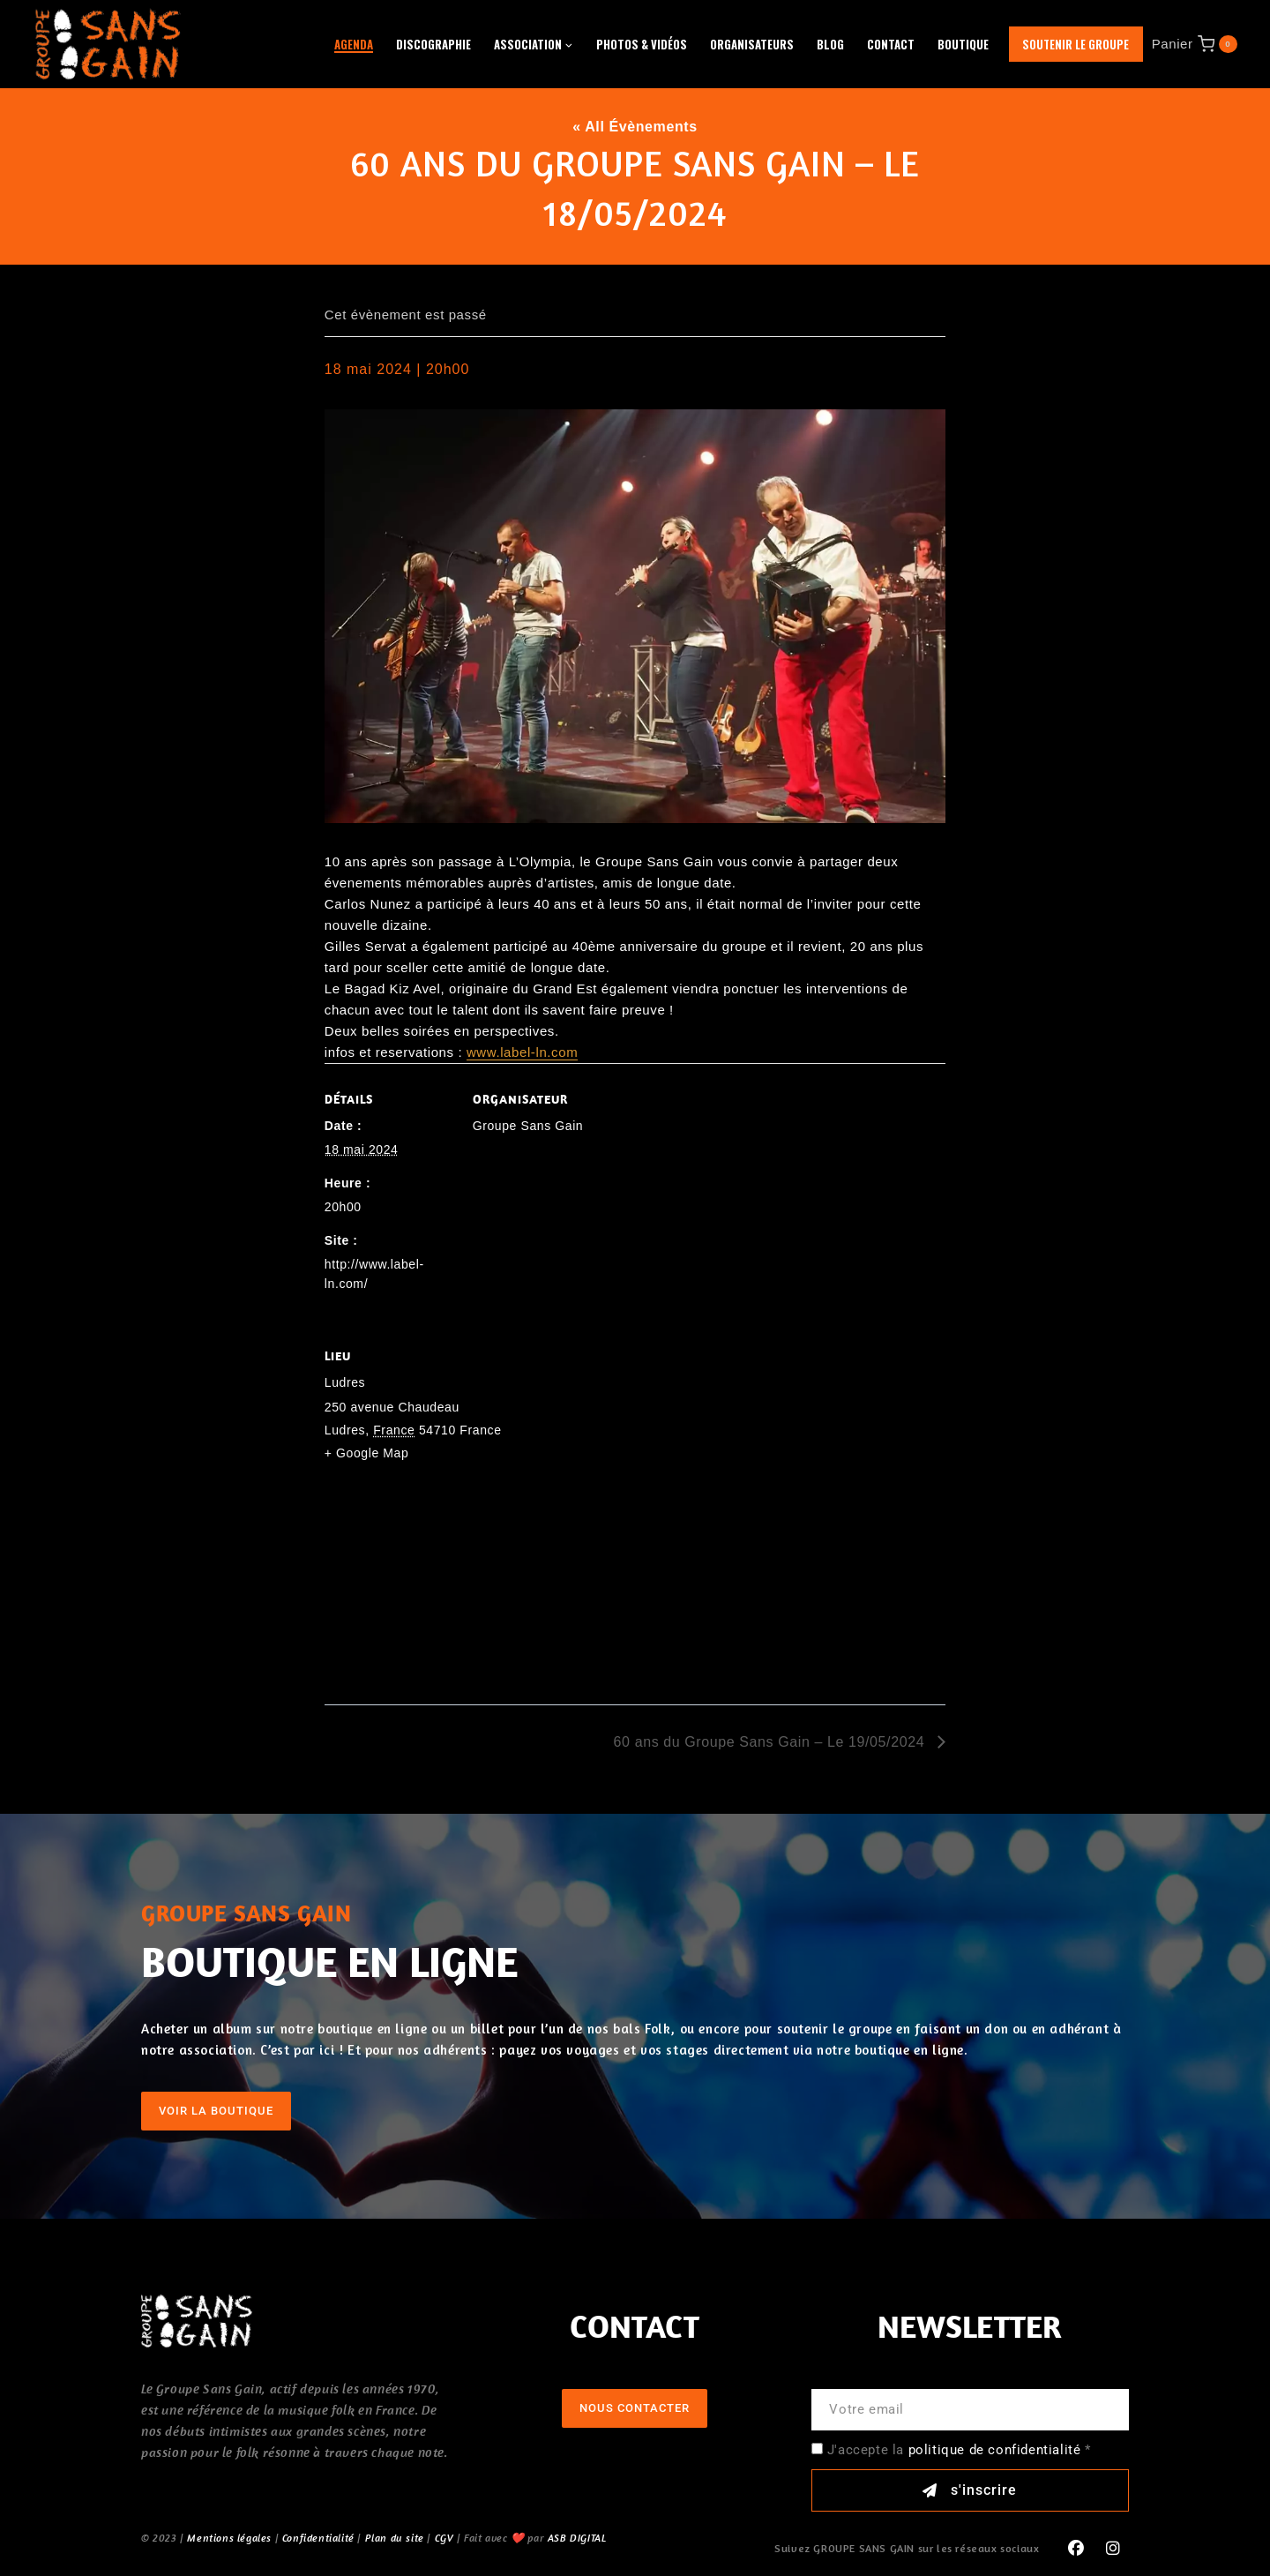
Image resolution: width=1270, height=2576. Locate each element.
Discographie (433, 44)
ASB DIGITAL (577, 2537)
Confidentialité (318, 2537)
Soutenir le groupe (1075, 44)
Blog (830, 44)
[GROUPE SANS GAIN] (108, 43)
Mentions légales (229, 2537)
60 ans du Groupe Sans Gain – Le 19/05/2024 (772, 1741)
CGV (444, 2537)
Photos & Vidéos (641, 44)
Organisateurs (752, 44)
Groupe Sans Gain (528, 1126)
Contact (891, 44)
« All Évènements (635, 126)
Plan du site (394, 2537)
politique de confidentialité (994, 2450)
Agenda (353, 44)
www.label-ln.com (522, 1052)
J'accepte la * (959, 2450)
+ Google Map (367, 1453)
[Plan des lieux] (635, 1584)
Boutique (963, 44)
